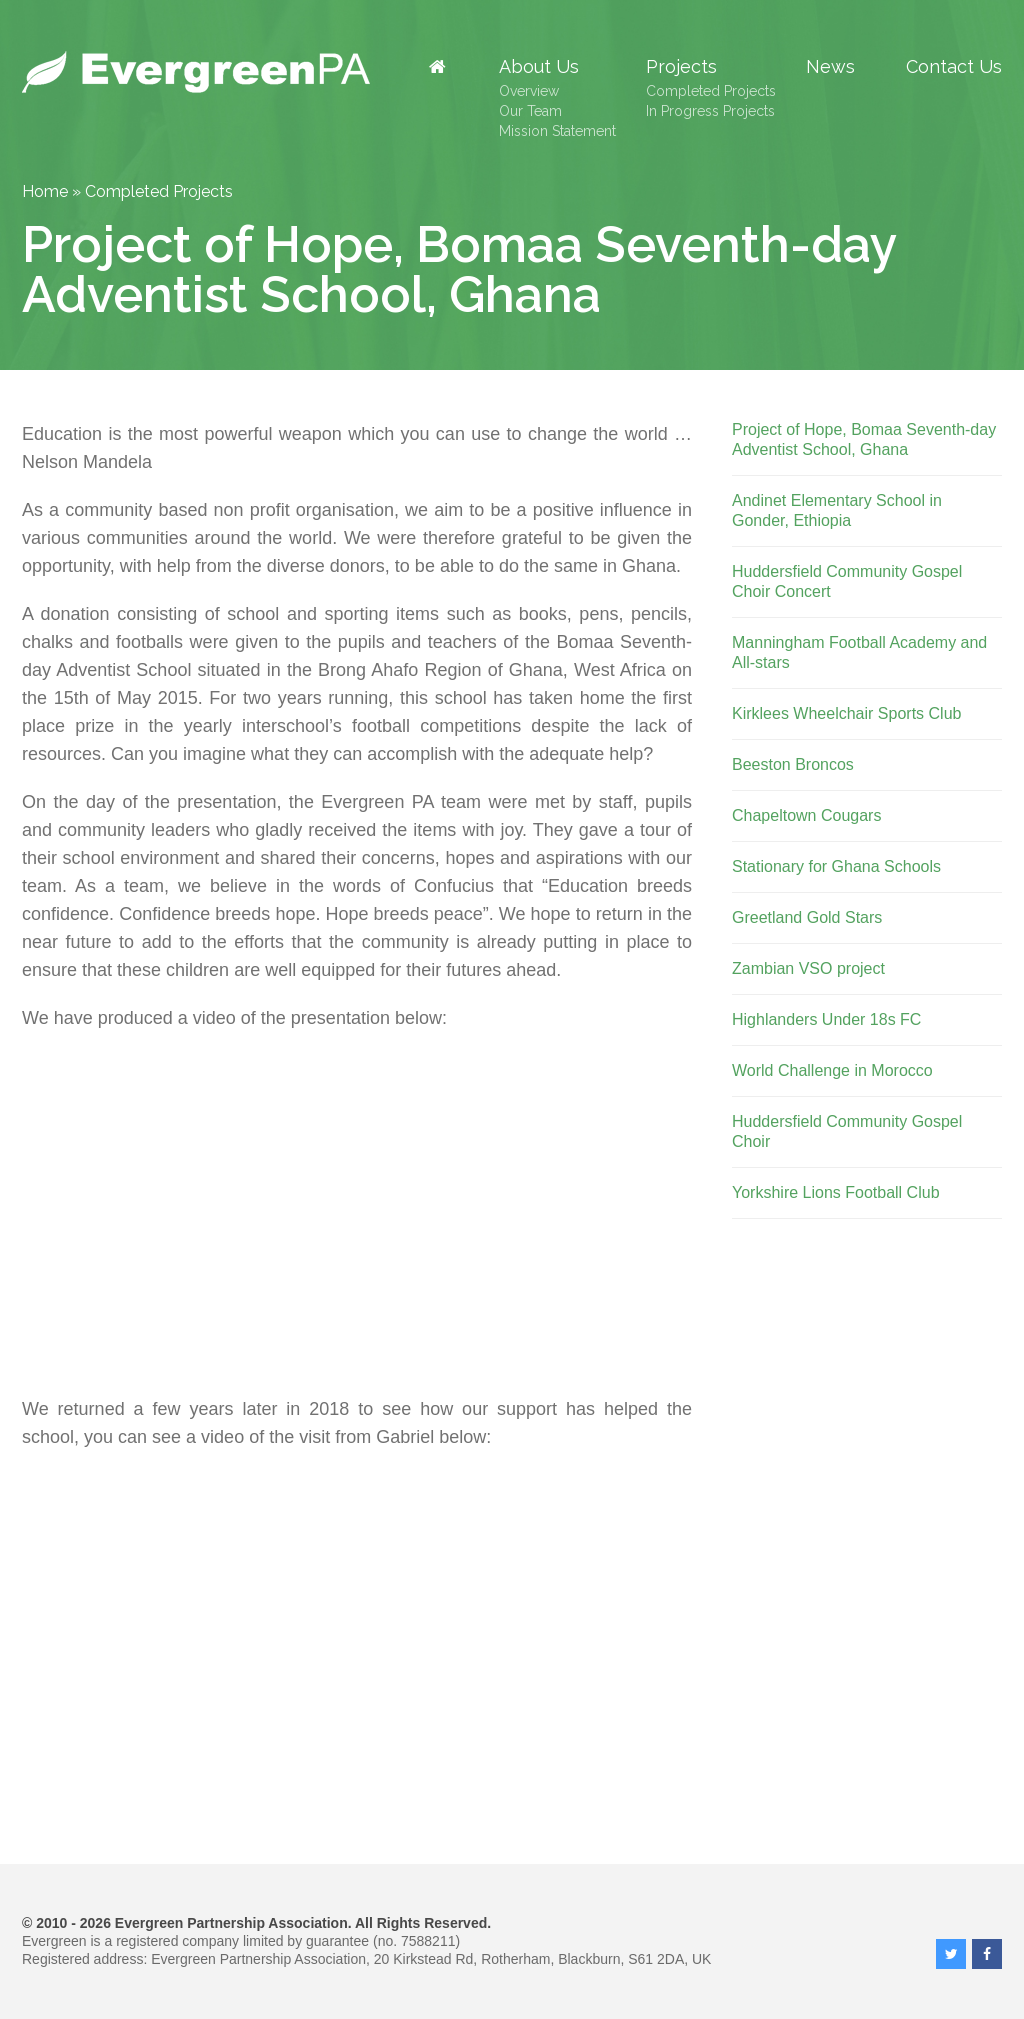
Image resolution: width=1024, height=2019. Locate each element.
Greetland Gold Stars (807, 917)
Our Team (530, 111)
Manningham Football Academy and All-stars (859, 652)
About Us (539, 67)
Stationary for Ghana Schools (836, 866)
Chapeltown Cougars (806, 815)
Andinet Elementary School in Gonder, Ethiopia (837, 510)
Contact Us (954, 67)
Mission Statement (557, 131)
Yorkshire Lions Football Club (836, 1192)
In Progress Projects (710, 111)
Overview (529, 91)
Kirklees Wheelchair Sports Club (846, 713)
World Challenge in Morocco (832, 1070)
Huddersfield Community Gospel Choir (847, 1131)
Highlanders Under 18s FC (826, 1019)
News (830, 67)
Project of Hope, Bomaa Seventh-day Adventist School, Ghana (864, 439)
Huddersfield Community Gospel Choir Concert (847, 581)
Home (45, 191)
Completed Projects (711, 91)
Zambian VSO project (808, 968)
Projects (681, 67)
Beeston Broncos (793, 764)
